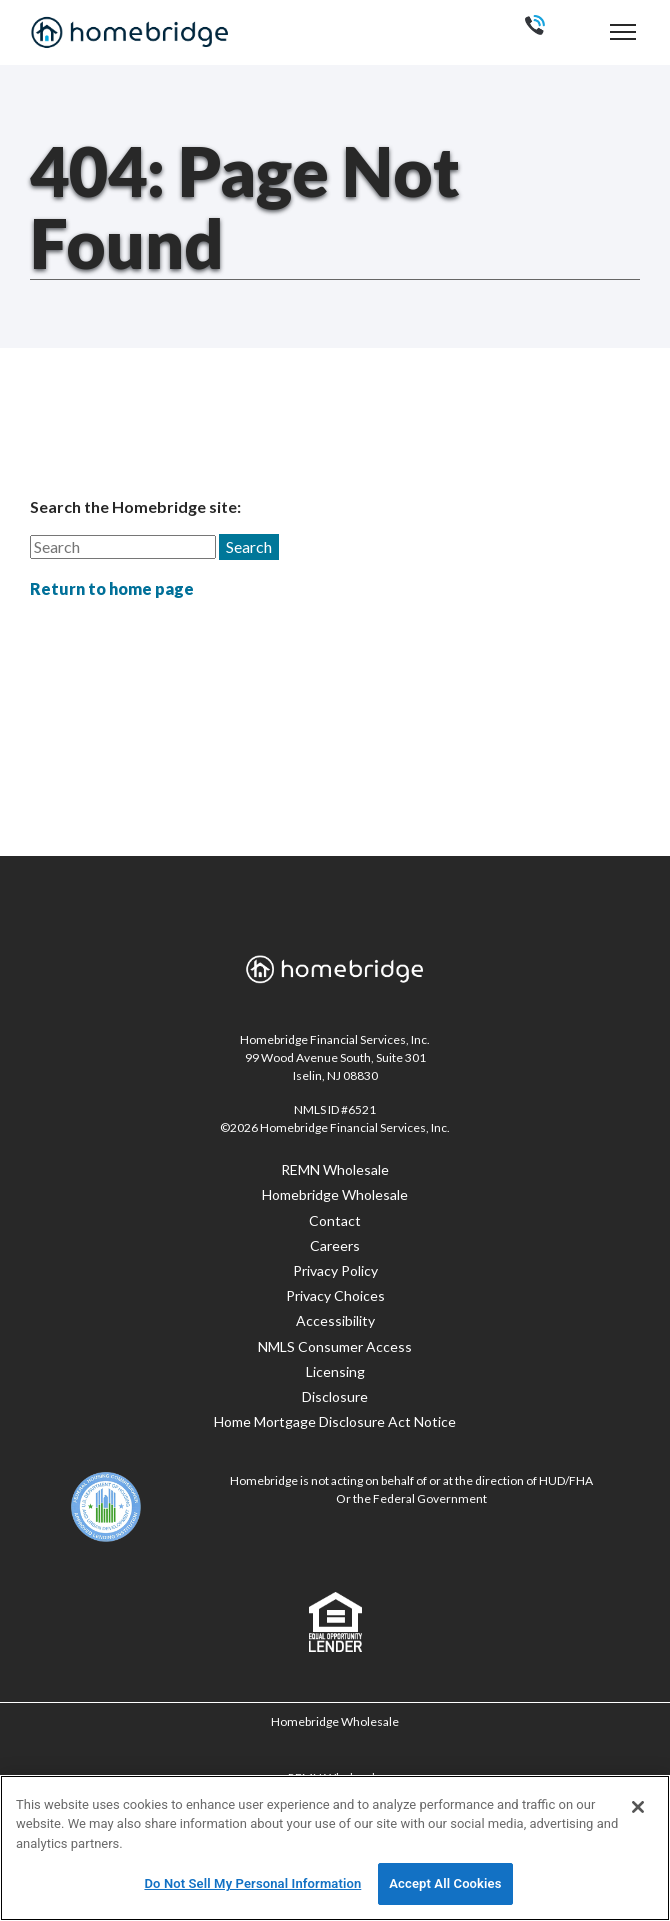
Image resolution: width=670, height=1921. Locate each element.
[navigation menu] (623, 31)
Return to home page (112, 588)
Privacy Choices (335, 1295)
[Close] (638, 1807)
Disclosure (335, 1396)
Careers (335, 1245)
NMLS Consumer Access (335, 1346)
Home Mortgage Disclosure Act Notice (335, 1421)
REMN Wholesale (335, 1169)
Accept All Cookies (445, 1883)
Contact (335, 1220)
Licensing (335, 1371)
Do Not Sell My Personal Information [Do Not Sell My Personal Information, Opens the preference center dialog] (252, 1883)
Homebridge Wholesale (335, 1194)
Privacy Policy (335, 1270)
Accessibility (335, 1320)
